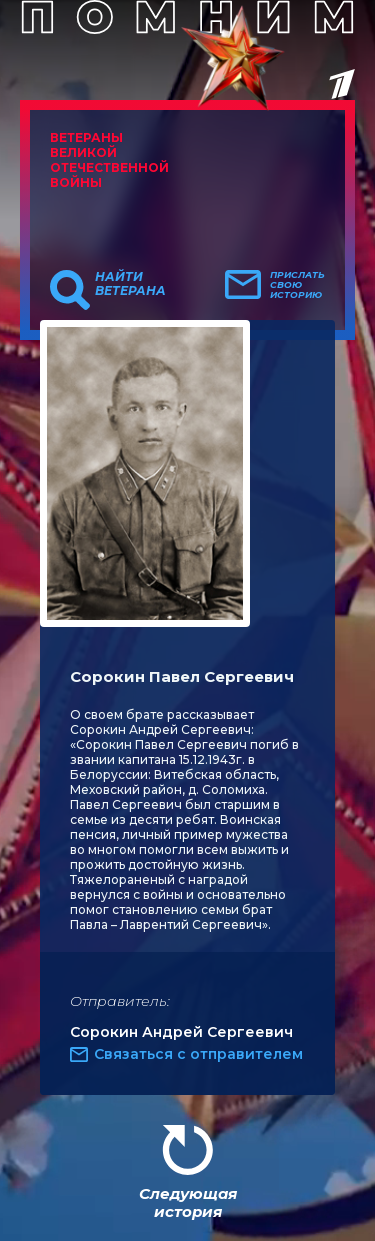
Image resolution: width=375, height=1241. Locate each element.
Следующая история (188, 1202)
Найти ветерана (130, 284)
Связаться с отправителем (198, 1054)
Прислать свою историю (297, 285)
